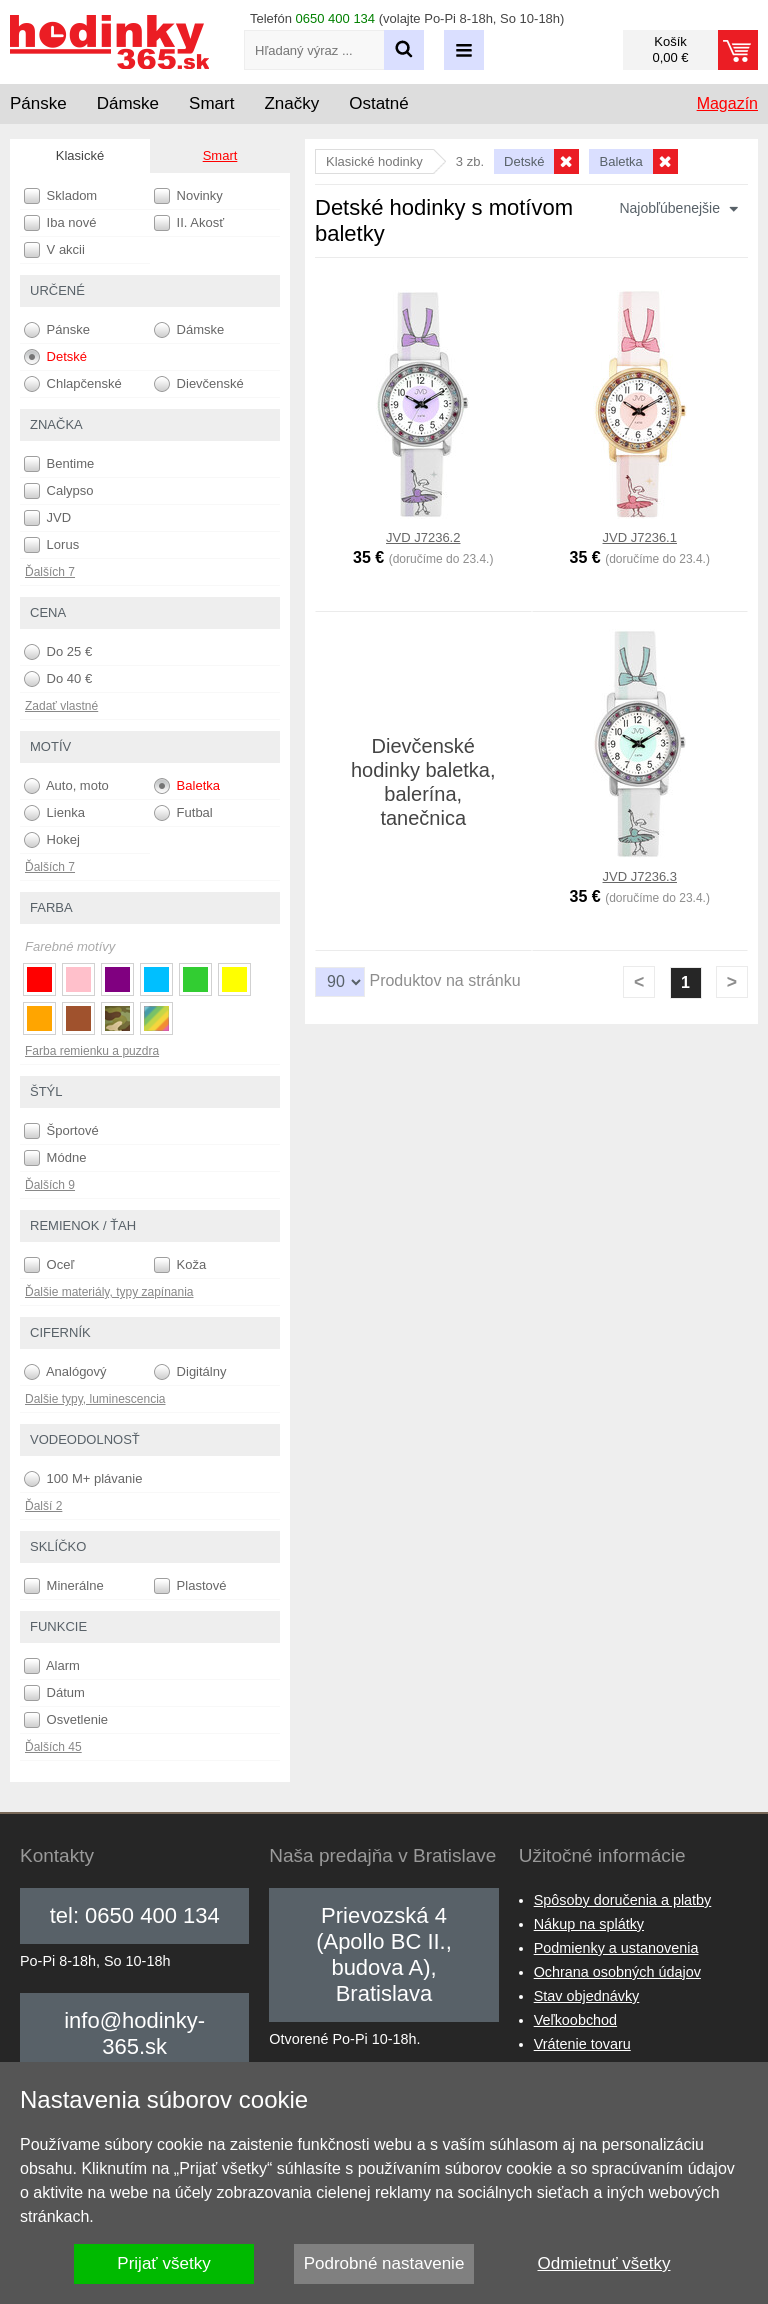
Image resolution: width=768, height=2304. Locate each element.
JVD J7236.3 (640, 876)
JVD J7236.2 (423, 537)
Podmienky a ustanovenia (616, 1948)
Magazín (727, 103)
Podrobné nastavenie (384, 2263)
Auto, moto (66, 786)
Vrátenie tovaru (582, 2044)
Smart (220, 155)
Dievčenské (199, 384)
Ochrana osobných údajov (617, 1972)
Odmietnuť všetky (604, 2263)
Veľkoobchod (575, 2020)
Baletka (187, 786)
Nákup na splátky (589, 1924)
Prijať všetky (163, 2263)
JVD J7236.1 (640, 537)
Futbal (183, 813)
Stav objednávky (587, 1996)
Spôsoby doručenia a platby (623, 1900)
